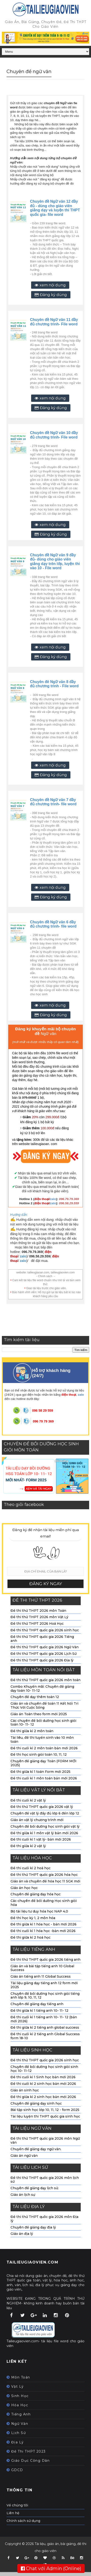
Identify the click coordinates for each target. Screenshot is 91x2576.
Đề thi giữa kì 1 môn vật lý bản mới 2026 (44, 1837)
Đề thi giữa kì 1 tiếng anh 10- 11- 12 (39, 2015)
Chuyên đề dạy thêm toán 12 (35, 1701)
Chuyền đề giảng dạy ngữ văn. (36, 2153)
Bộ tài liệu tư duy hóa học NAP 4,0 (39, 1915)
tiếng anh (21, 2418)
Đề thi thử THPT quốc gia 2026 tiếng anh (45, 1963)
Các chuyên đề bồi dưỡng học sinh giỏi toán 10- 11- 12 (43, 1727)
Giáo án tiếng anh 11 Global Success (41, 1981)
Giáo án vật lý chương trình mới (37, 1824)
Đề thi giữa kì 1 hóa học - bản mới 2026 (43, 1928)
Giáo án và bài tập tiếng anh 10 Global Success (42, 1972)
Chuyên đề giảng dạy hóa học (36, 1898)
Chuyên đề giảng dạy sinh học (36, 2107)
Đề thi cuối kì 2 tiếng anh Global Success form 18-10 (45, 2040)
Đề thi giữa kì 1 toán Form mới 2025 (40, 1776)
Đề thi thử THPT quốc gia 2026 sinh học (45, 1634)
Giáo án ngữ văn (24, 2159)
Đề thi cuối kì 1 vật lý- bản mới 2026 (41, 1843)
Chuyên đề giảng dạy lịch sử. (35, 2192)
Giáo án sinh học (25, 2094)
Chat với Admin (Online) (51, 2568)
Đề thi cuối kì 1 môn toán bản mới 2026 (44, 1782)
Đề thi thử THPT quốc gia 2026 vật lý (42, 1811)
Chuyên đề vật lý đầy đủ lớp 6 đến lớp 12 (45, 1817)
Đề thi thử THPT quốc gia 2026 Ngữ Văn (45, 1651)
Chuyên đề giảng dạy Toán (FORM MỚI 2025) (43, 1767)
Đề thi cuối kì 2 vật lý (28, 1804)
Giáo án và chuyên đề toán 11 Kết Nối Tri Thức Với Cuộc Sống (44, 1710)
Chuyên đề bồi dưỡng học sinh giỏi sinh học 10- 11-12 (44, 2073)
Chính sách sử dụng (23, 2525)
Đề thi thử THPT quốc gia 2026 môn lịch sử (45, 2184)
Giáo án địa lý (22, 2238)
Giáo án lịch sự (23, 2199)
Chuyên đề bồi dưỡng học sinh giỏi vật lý (45, 1830)
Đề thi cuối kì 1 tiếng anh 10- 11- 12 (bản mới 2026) (44, 2023)
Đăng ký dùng (53, 294)
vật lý (17, 2391)
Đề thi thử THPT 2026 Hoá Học (37, 1628)
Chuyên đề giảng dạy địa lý (33, 2231)
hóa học (19, 2409)
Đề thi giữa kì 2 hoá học (31, 1942)
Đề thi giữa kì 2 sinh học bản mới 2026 (43, 2101)
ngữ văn (19, 2428)
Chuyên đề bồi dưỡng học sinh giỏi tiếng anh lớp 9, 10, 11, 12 (45, 1999)
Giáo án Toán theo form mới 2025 (39, 1718)
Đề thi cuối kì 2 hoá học (31, 1872)
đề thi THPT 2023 (28, 2456)
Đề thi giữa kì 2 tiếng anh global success (45, 2032)
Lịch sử (18, 2437)
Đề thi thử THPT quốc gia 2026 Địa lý (42, 1664)
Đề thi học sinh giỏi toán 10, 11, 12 (39, 1759)
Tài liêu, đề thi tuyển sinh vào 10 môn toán (42, 1744)
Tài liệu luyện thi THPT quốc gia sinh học (45, 2120)
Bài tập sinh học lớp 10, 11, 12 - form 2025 (45, 2114)
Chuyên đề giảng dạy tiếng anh (37, 2008)
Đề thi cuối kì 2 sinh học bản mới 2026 (43, 2088)
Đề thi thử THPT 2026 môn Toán (38, 1614)
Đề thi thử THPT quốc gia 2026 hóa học (44, 1879)
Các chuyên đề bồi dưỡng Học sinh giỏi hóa (44, 1907)
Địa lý (17, 2446)
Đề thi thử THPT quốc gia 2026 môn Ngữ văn (45, 2145)
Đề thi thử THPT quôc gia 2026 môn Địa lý (44, 2223)
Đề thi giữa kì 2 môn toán (32, 1735)
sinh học (20, 2400)
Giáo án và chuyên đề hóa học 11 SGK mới (45, 1885)
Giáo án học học (24, 1892)
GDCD (17, 2474)
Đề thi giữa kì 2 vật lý (28, 1850)
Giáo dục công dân (30, 2465)
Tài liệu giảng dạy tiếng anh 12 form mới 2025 (44, 1989)
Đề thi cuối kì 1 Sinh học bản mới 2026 (43, 2081)
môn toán (20, 2381)
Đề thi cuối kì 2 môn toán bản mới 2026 (44, 1752)
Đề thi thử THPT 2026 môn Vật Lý (39, 1621)
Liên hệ (13, 2517)
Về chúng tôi (17, 2509)
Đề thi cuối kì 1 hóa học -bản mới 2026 (43, 1935)
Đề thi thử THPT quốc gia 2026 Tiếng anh (42, 1643)
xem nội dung (53, 285)
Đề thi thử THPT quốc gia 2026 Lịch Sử (43, 1658)
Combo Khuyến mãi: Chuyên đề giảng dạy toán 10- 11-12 (42, 1692)
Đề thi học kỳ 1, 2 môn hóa (33, 1922)
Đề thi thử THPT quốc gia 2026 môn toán (45, 1684)
